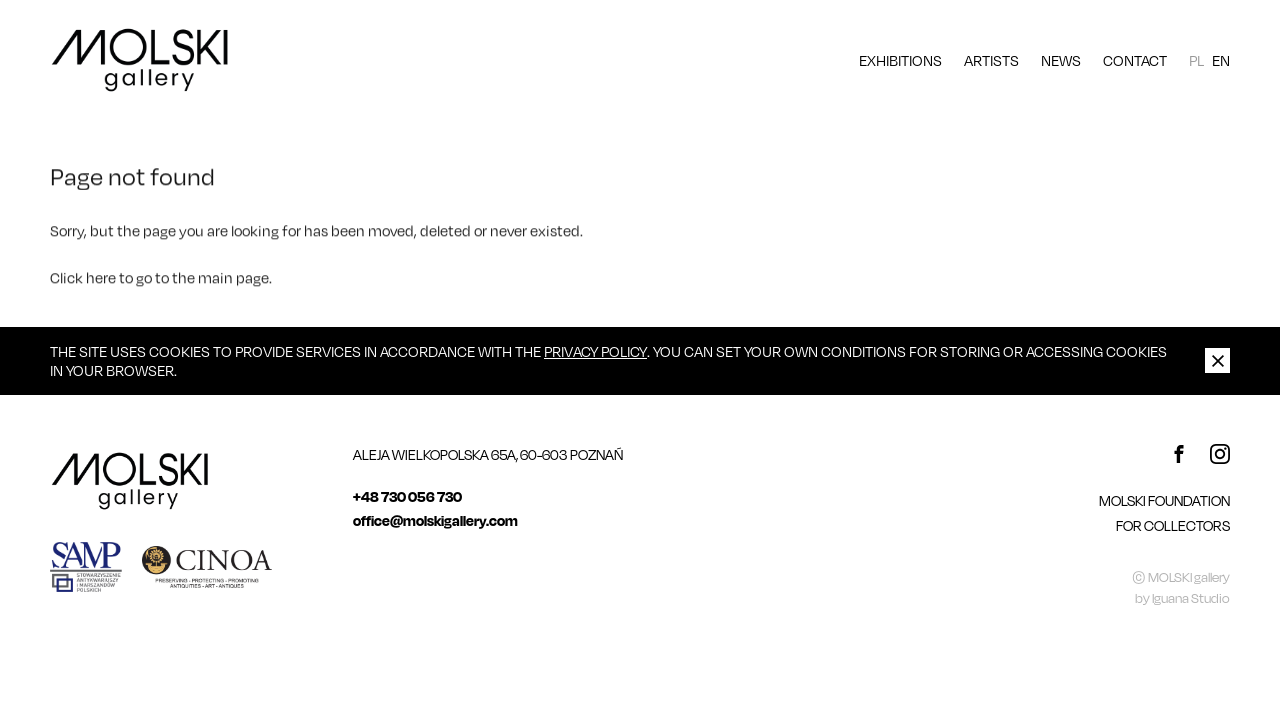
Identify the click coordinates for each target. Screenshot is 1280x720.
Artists (991, 60)
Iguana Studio (1191, 598)
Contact (1135, 60)
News (1061, 60)
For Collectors (1173, 525)
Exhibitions (900, 60)
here (101, 279)
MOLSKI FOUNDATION (1164, 500)
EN (1221, 60)
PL (1196, 60)
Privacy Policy (595, 351)
